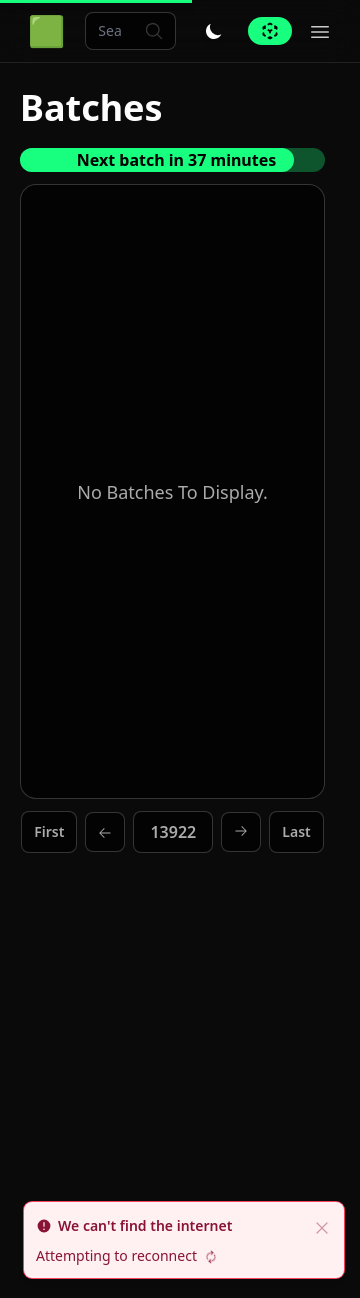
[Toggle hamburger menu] (320, 31)
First (49, 831)
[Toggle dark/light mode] (214, 31)
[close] (322, 1226)
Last (296, 831)
